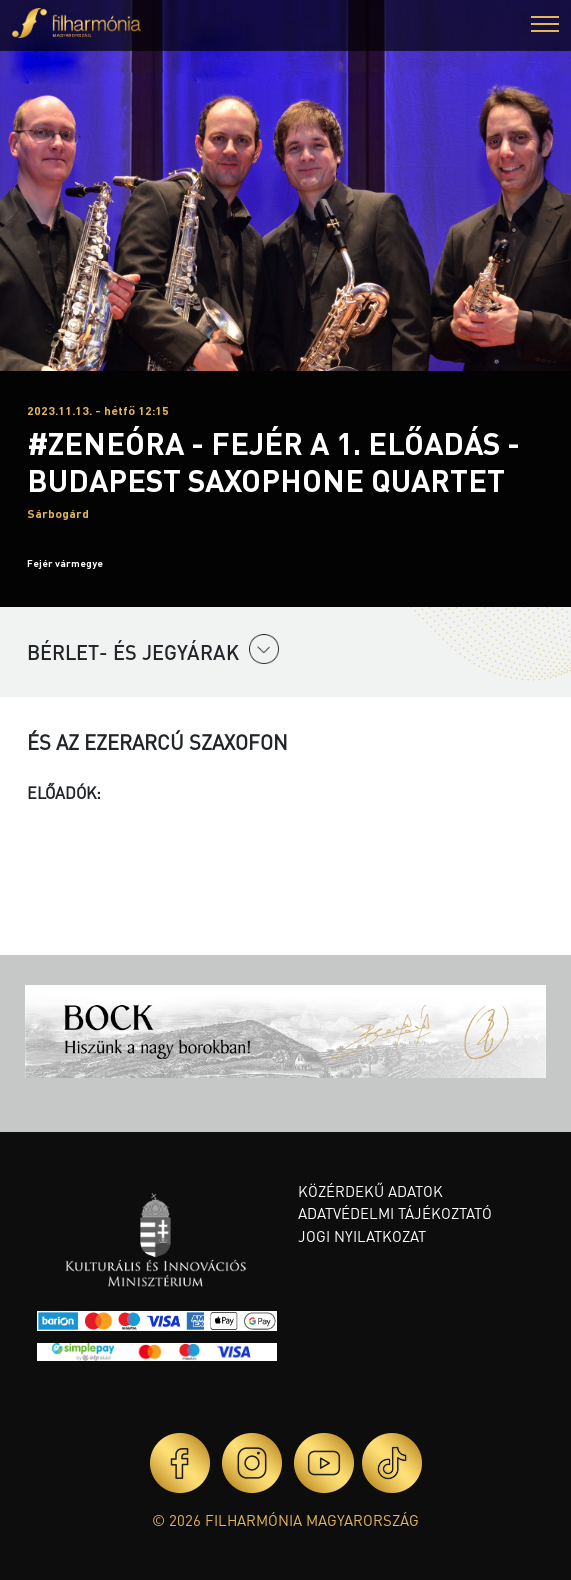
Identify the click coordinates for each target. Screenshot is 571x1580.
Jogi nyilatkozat (362, 1236)
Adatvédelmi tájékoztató (395, 1213)
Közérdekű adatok (370, 1191)
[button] (545, 26)
